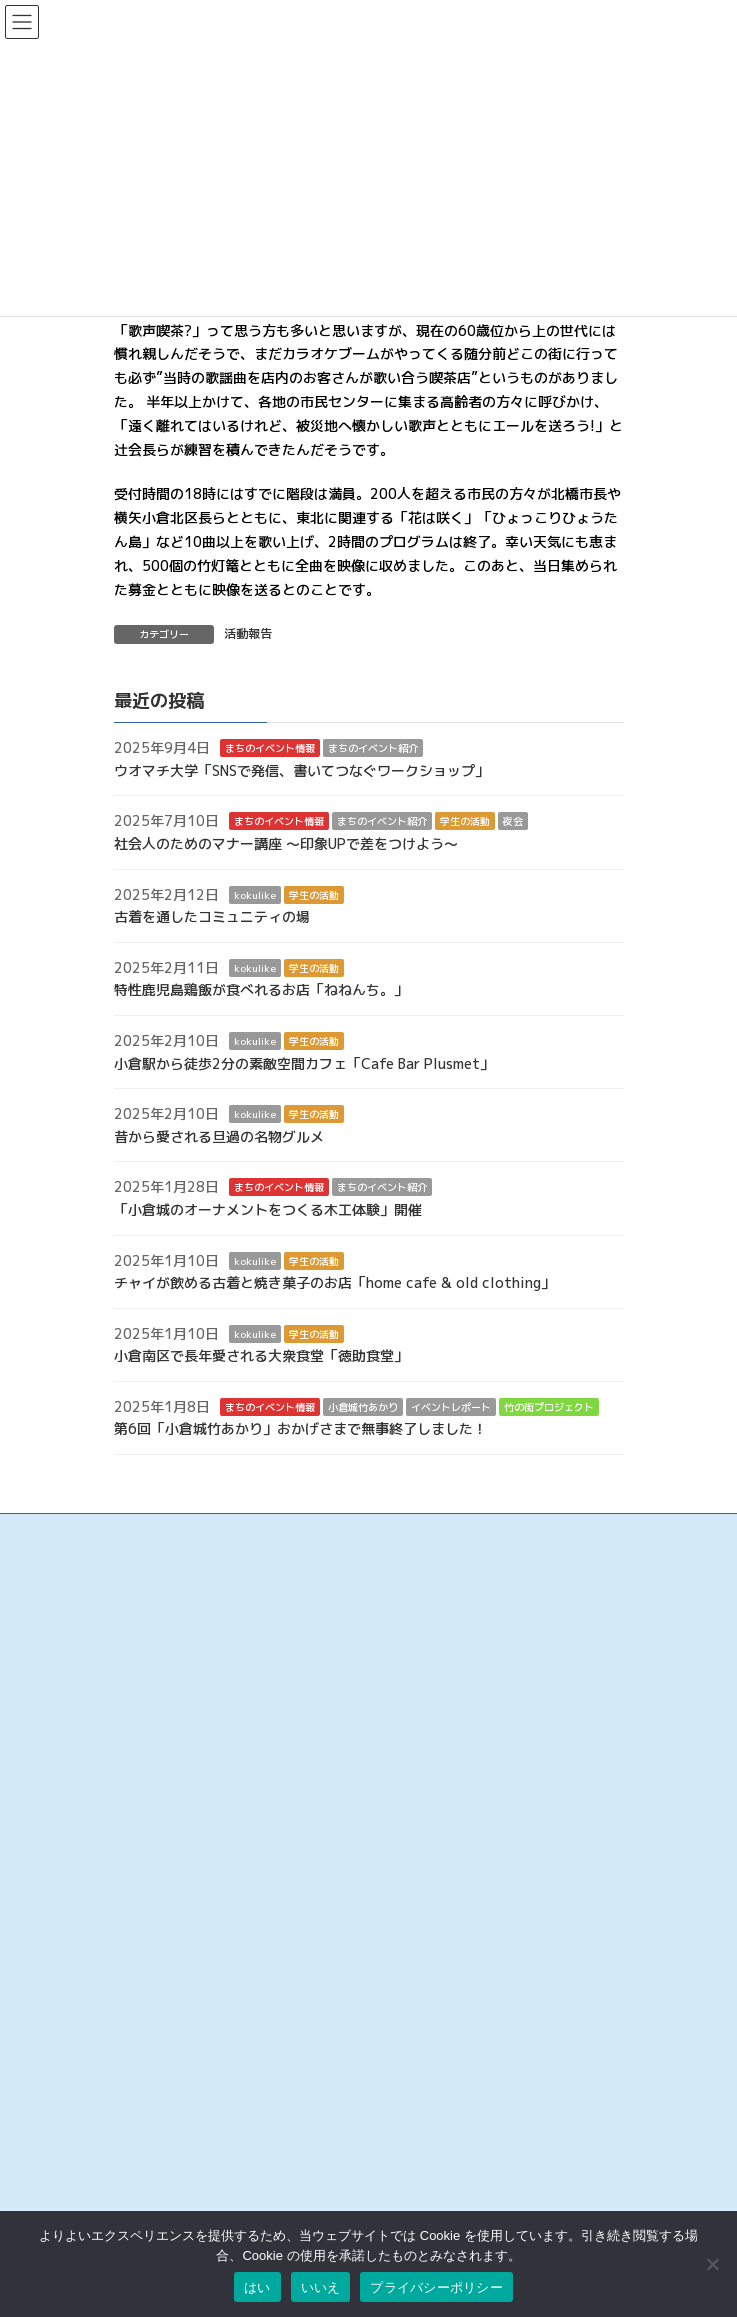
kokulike (255, 895)
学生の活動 (465, 822)
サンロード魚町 (156, 1959)
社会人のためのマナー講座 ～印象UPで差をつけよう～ (286, 843)
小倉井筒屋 (144, 2021)
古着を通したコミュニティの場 (212, 916)
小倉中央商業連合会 (168, 1878)
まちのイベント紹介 (373, 748)
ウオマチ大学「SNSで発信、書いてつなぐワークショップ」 (301, 770)
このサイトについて (168, 2204)
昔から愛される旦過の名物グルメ (219, 1136)
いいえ (321, 2287)
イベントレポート (451, 1407)
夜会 (513, 822)
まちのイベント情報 (270, 748)
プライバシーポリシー (436, 2287)
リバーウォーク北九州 (174, 2041)
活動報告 (248, 633)
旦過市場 (138, 1919)
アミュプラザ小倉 (162, 2082)
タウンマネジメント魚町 (180, 1980)
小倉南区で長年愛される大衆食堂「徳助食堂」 (261, 1355)
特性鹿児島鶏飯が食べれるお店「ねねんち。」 (261, 990)
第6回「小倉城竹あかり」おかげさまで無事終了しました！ (300, 1429)
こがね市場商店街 (162, 2000)
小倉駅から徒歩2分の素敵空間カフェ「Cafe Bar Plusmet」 (304, 1063)
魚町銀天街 (144, 1898)
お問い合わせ (150, 2184)
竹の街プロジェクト (549, 1407)
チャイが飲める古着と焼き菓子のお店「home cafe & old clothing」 (334, 1282)
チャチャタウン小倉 (168, 2061)
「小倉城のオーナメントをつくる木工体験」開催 (268, 1209)
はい (257, 2287)
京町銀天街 (144, 1939)
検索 (343, 2129)
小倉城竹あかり (363, 1407)
